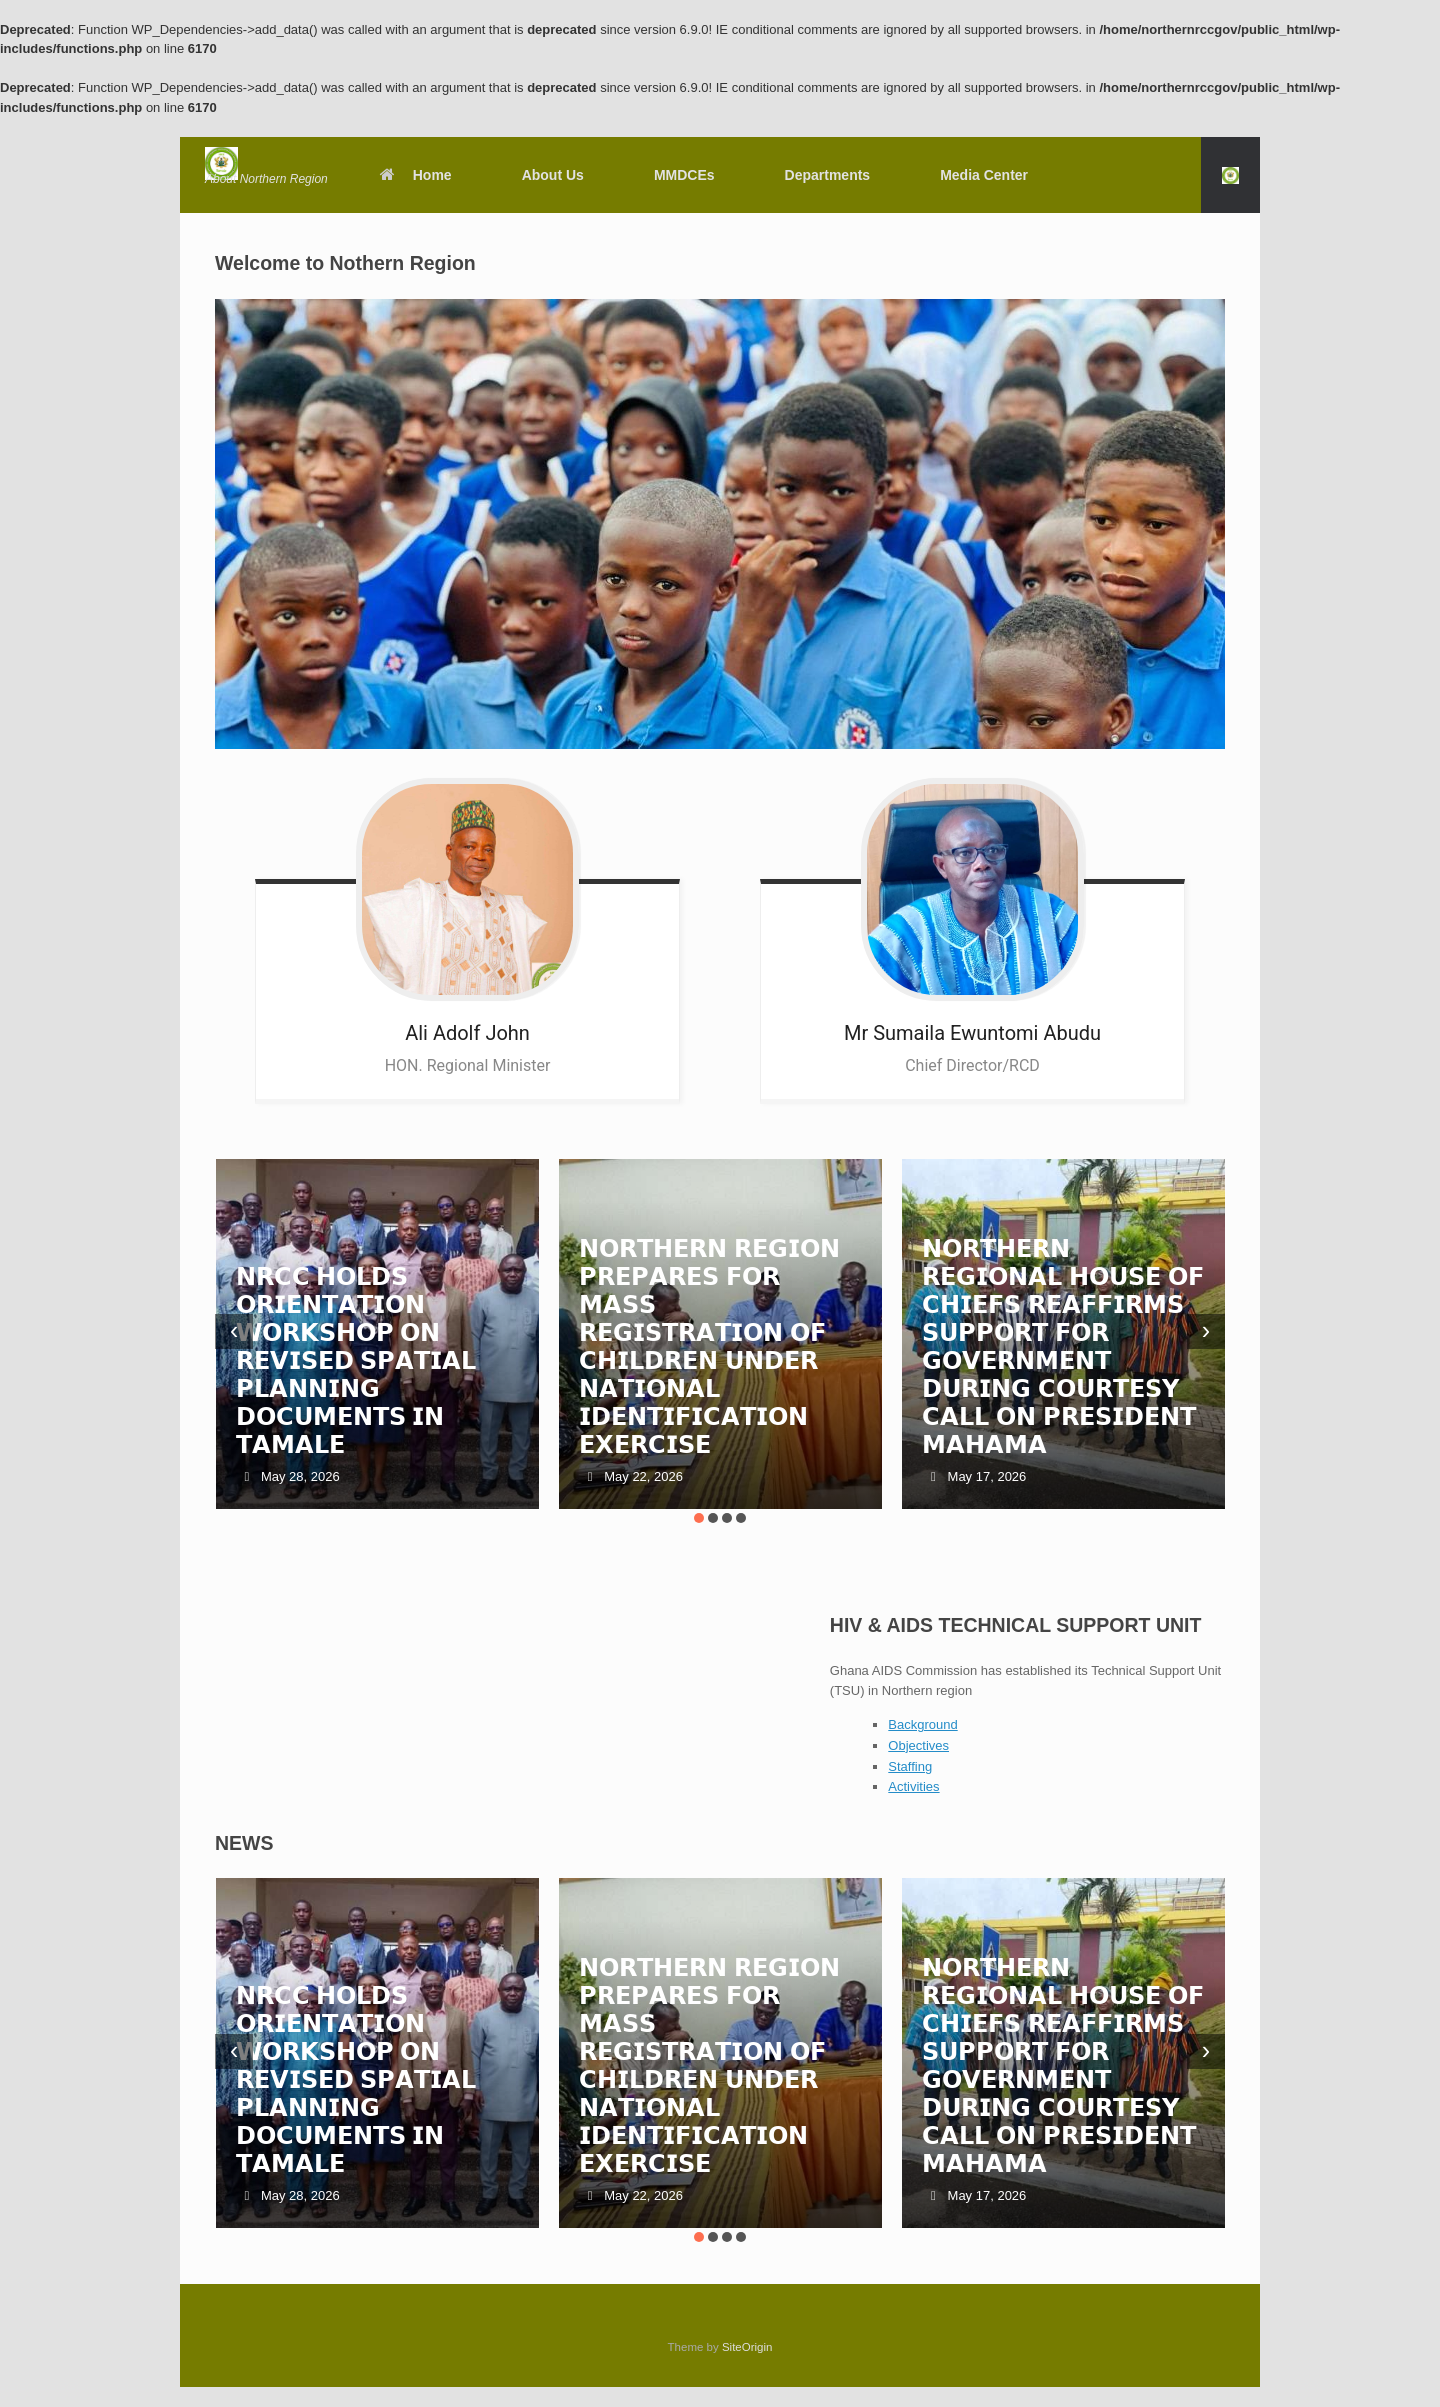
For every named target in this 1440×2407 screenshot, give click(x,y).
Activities (913, 1786)
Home (415, 175)
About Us (553, 175)
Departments (828, 175)
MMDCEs (684, 175)
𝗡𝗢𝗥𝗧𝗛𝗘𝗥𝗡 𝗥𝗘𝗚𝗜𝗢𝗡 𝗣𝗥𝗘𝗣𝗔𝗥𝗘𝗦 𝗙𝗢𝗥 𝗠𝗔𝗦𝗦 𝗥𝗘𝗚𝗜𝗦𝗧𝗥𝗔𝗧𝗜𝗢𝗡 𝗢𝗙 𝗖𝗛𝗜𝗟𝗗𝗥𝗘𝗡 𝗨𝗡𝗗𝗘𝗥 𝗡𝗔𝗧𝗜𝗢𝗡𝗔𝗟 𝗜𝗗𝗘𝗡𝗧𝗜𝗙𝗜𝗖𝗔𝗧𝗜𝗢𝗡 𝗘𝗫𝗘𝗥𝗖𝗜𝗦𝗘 (709, 1346)
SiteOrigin (747, 2347)
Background (922, 1724)
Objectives (918, 1745)
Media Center (984, 175)
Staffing (910, 1766)
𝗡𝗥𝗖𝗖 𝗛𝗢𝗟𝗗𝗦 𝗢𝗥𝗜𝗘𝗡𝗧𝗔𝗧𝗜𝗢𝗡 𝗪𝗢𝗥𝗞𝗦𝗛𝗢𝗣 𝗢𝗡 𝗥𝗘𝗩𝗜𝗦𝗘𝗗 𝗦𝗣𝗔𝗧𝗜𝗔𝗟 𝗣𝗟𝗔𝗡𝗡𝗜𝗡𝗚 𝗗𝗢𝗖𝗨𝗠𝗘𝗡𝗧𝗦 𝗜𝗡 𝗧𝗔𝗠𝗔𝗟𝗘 (356, 1360)
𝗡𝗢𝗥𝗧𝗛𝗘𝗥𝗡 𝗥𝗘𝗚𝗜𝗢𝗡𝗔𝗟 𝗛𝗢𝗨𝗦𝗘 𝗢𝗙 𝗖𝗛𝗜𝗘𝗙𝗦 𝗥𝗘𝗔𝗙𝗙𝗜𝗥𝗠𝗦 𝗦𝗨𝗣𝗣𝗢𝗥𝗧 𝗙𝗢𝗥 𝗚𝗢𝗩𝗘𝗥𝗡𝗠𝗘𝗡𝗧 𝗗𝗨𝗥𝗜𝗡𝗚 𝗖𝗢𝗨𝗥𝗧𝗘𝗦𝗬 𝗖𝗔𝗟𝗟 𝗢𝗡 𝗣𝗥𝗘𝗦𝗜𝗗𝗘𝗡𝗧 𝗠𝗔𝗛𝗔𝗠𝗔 (1062, 1346)
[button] (1230, 175)
